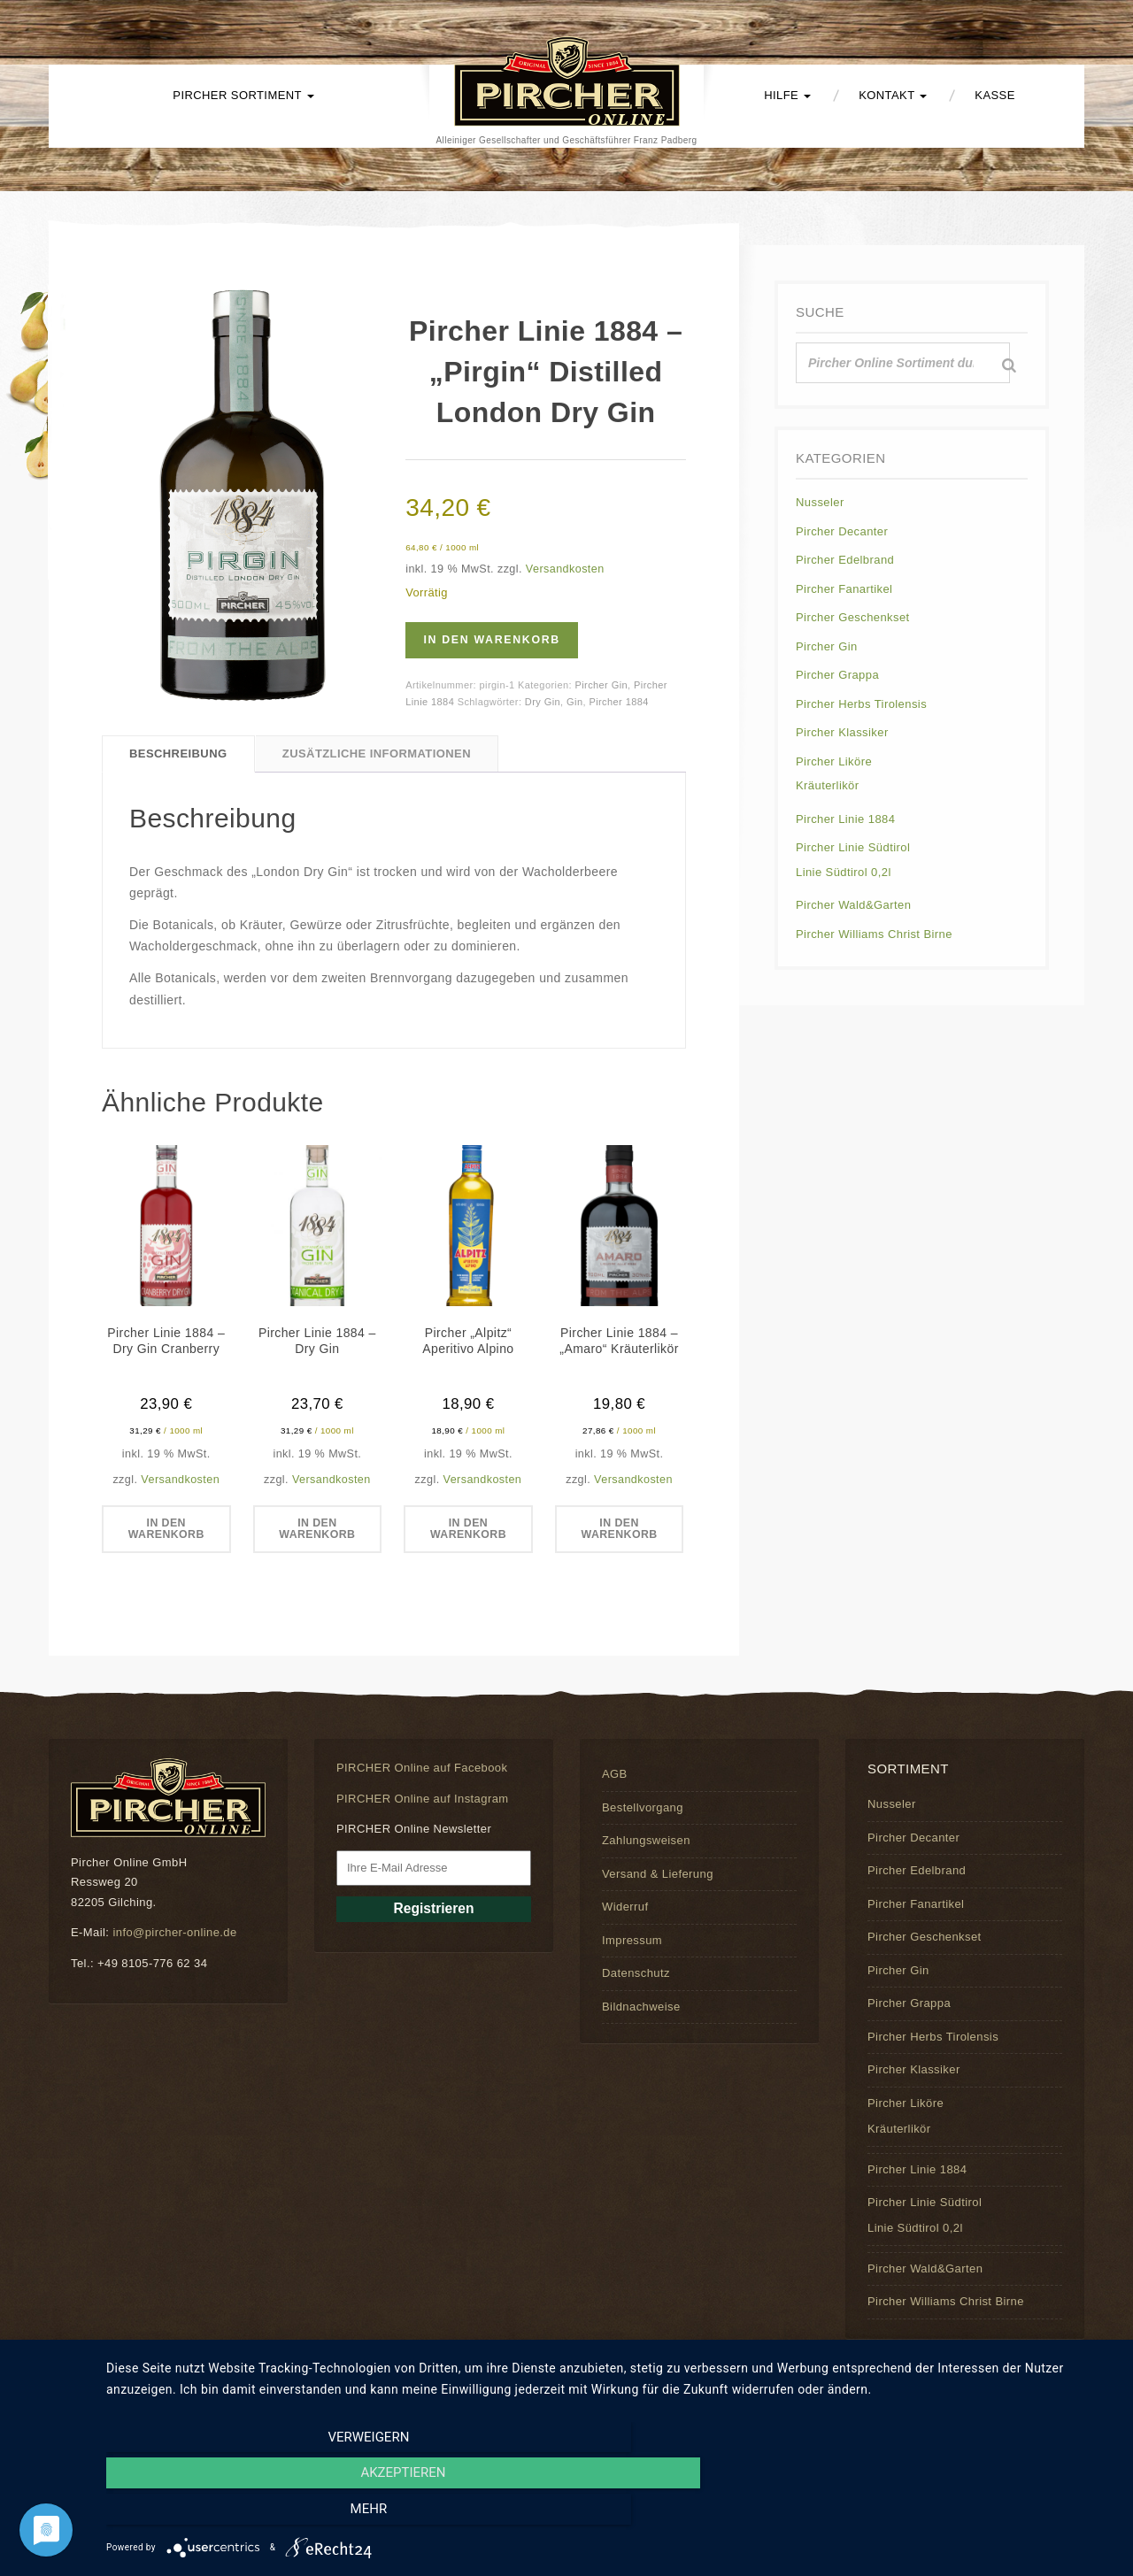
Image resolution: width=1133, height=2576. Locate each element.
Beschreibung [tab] (178, 753)
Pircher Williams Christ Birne (874, 934)
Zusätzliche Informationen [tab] (376, 753)
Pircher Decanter (842, 531)
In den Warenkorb (498, 640)
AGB (615, 1774)
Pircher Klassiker (842, 732)
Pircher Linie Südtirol (853, 847)
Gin (574, 701)
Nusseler (820, 502)
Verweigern (257, 2515)
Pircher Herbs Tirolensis (861, 704)
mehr (964, 2515)
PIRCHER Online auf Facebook (421, 1768)
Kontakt (893, 95)
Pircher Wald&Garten (853, 904)
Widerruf (625, 1907)
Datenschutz (636, 1973)
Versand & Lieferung (657, 1873)
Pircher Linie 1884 (845, 819)
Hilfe (787, 95)
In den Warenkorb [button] (166, 1530)
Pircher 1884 (618, 701)
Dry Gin (542, 701)
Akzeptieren (610, 2515)
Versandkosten (565, 569)
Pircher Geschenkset (853, 617)
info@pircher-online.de (174, 1933)
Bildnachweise (641, 2006)
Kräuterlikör (827, 785)
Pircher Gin (601, 685)
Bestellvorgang (642, 1808)
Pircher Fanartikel (844, 589)
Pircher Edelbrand (845, 559)
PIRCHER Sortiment (243, 95)
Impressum (632, 1940)
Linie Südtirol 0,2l (843, 872)
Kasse (994, 95)
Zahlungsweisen (646, 1841)
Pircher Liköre (834, 761)
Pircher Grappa (837, 674)
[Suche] (1009, 365)
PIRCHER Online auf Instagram (422, 1799)
